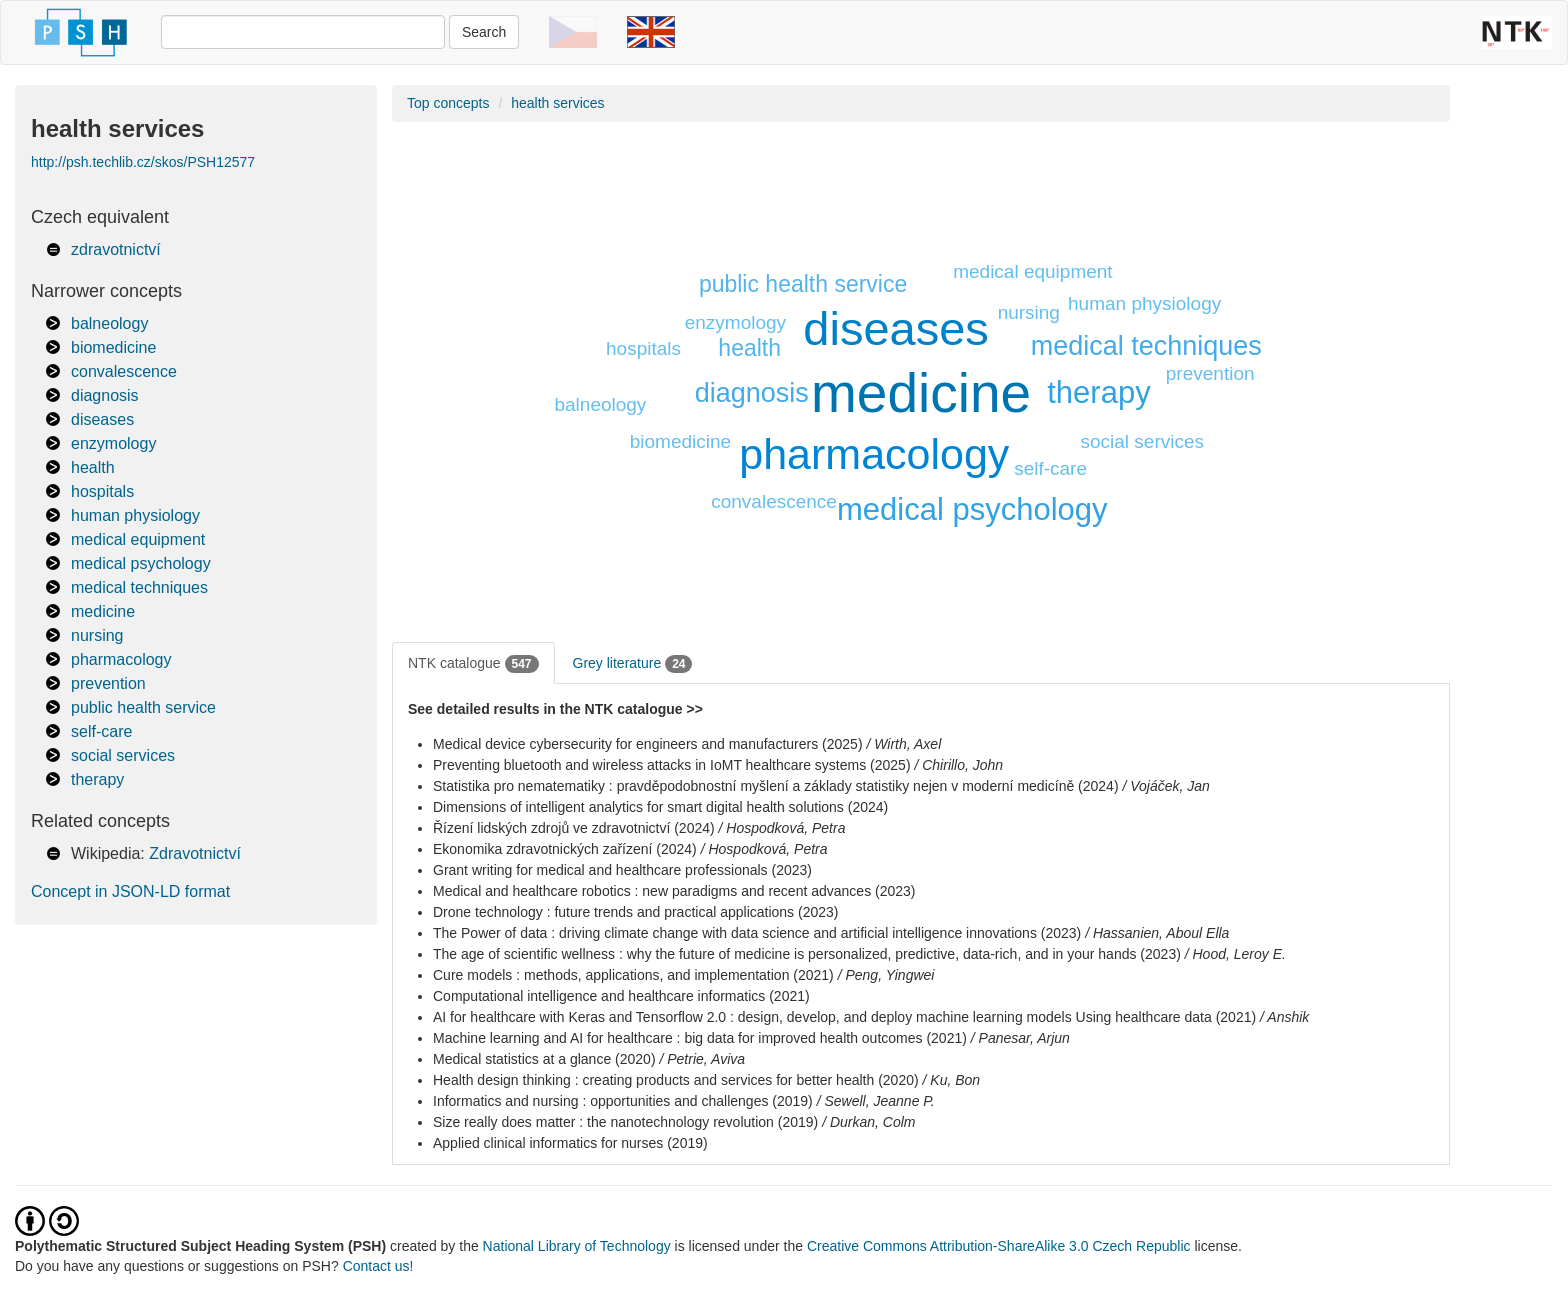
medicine (103, 611)
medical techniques (139, 587)
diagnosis (105, 395)
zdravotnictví (116, 249)
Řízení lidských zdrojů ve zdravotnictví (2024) (574, 828)
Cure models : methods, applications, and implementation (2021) (633, 975)
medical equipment (138, 539)
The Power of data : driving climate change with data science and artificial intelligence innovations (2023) (757, 933)
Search (484, 32)
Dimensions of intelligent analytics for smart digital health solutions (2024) (660, 807)
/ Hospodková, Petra (782, 828)
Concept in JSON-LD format (130, 891)
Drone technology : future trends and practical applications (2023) (635, 912)
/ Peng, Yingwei (886, 975)
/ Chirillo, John (958, 765)
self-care (101, 731)
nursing (97, 635)
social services (123, 755)
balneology (109, 323)
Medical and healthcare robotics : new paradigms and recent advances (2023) (674, 891)
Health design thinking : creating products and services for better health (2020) (676, 1080)
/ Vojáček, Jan (1165, 786)
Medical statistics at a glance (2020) (544, 1059)
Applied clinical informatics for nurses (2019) (570, 1143)
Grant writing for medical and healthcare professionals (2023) (622, 870)
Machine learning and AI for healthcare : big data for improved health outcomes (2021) (700, 1038)
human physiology (135, 515)
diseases (102, 419)
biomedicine (113, 347)
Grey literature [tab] (633, 664)
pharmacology (121, 659)
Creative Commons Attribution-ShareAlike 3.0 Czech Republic (1001, 1246)
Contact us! (378, 1266)
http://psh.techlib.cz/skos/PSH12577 (143, 162)
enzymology (113, 443)
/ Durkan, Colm (868, 1122)
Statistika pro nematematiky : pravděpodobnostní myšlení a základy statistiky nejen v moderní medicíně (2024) (776, 786)
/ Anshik (1284, 1017)
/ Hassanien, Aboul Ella (1157, 933)
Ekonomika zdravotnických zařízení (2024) (565, 849)
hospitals (102, 491)
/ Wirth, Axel (903, 744)
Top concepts (448, 103)
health (93, 467)
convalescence (124, 371)
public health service (143, 707)
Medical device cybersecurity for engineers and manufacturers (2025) (648, 744)
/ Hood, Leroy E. (1235, 954)
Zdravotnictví (195, 853)
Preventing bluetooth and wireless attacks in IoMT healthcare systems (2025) (672, 765)
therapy (97, 779)
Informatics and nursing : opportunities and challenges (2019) (623, 1101)
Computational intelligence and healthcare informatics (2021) (621, 996)
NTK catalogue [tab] (473, 664)
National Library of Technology (577, 1246)
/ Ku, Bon (952, 1080)
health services (557, 103)
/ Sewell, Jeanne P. (876, 1101)
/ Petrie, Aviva (702, 1059)
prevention (108, 683)
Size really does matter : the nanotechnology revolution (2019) (625, 1122)
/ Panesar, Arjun (1020, 1038)
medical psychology (141, 563)
